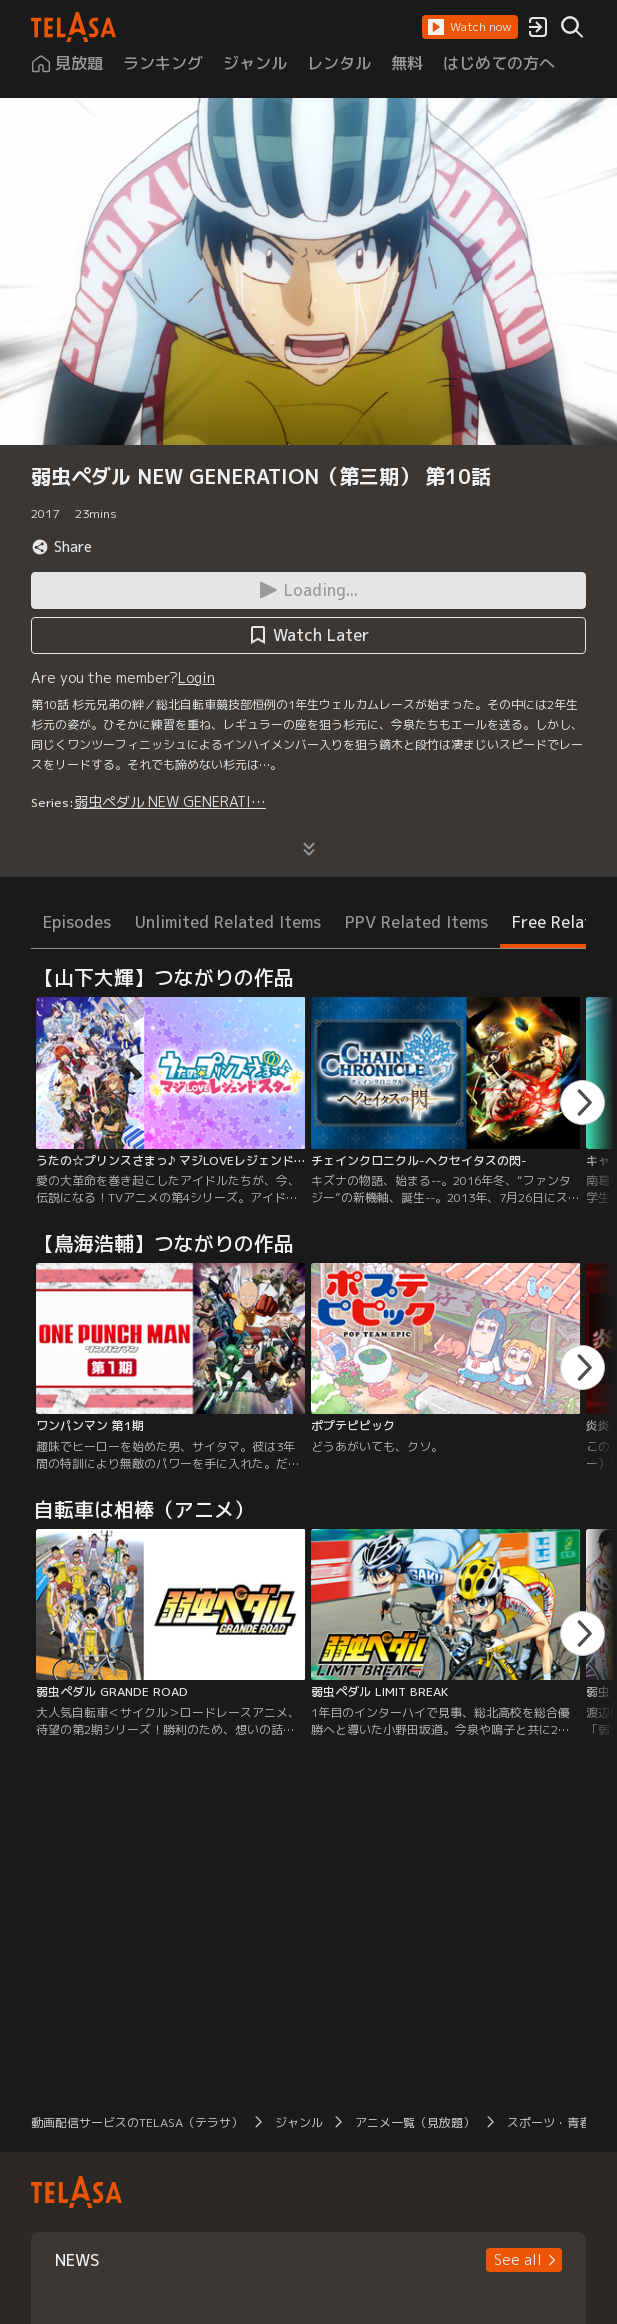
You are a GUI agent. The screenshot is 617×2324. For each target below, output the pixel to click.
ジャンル (299, 2122)
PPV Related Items (416, 922)
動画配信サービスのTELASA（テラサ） (137, 2122)
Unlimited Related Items (228, 922)
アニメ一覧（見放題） (415, 2122)
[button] (470, 27)
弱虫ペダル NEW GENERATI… (170, 801)
